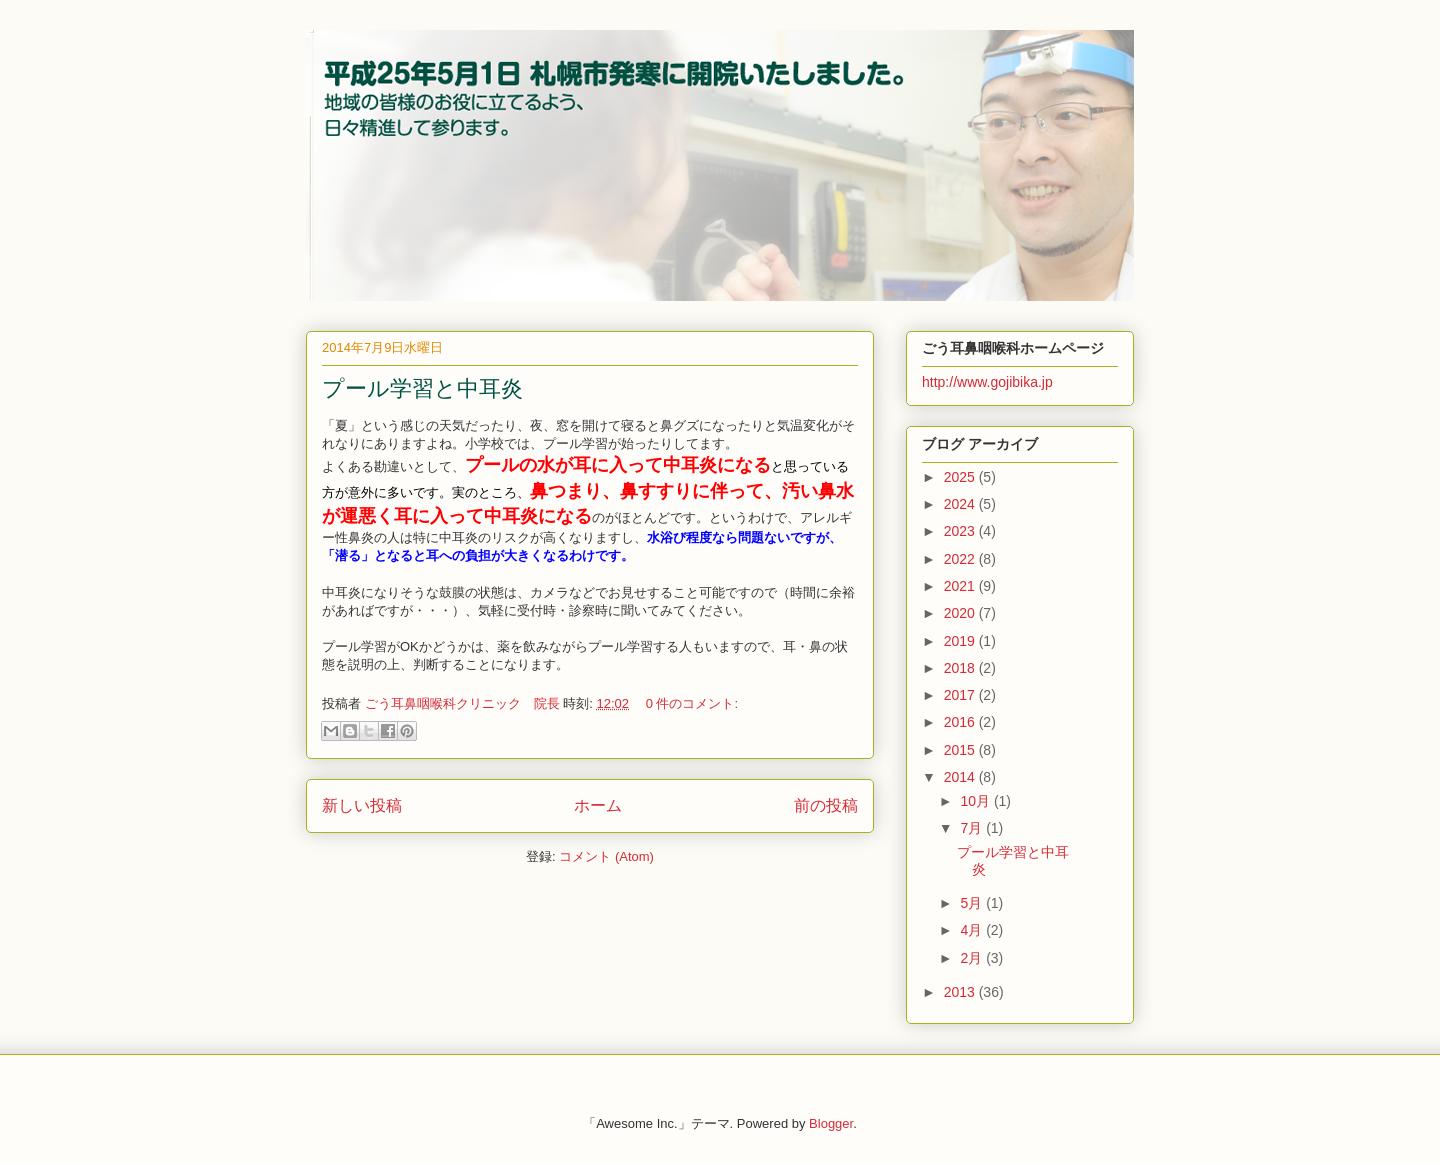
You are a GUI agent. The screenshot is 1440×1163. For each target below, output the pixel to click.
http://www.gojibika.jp (987, 382)
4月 (973, 930)
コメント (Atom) (606, 856)
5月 (973, 903)
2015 (961, 750)
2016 (961, 722)
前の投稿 (826, 805)
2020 (961, 613)
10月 (976, 801)
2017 (961, 695)
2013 (961, 992)
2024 (961, 504)
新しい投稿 (362, 805)
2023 (961, 531)
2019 (961, 641)
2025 (961, 477)
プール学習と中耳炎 (422, 388)
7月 (973, 828)
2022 (961, 559)
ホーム (598, 805)
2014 (961, 777)
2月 (973, 958)
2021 (961, 586)
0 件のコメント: (692, 703)
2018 (961, 668)
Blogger (831, 1123)
